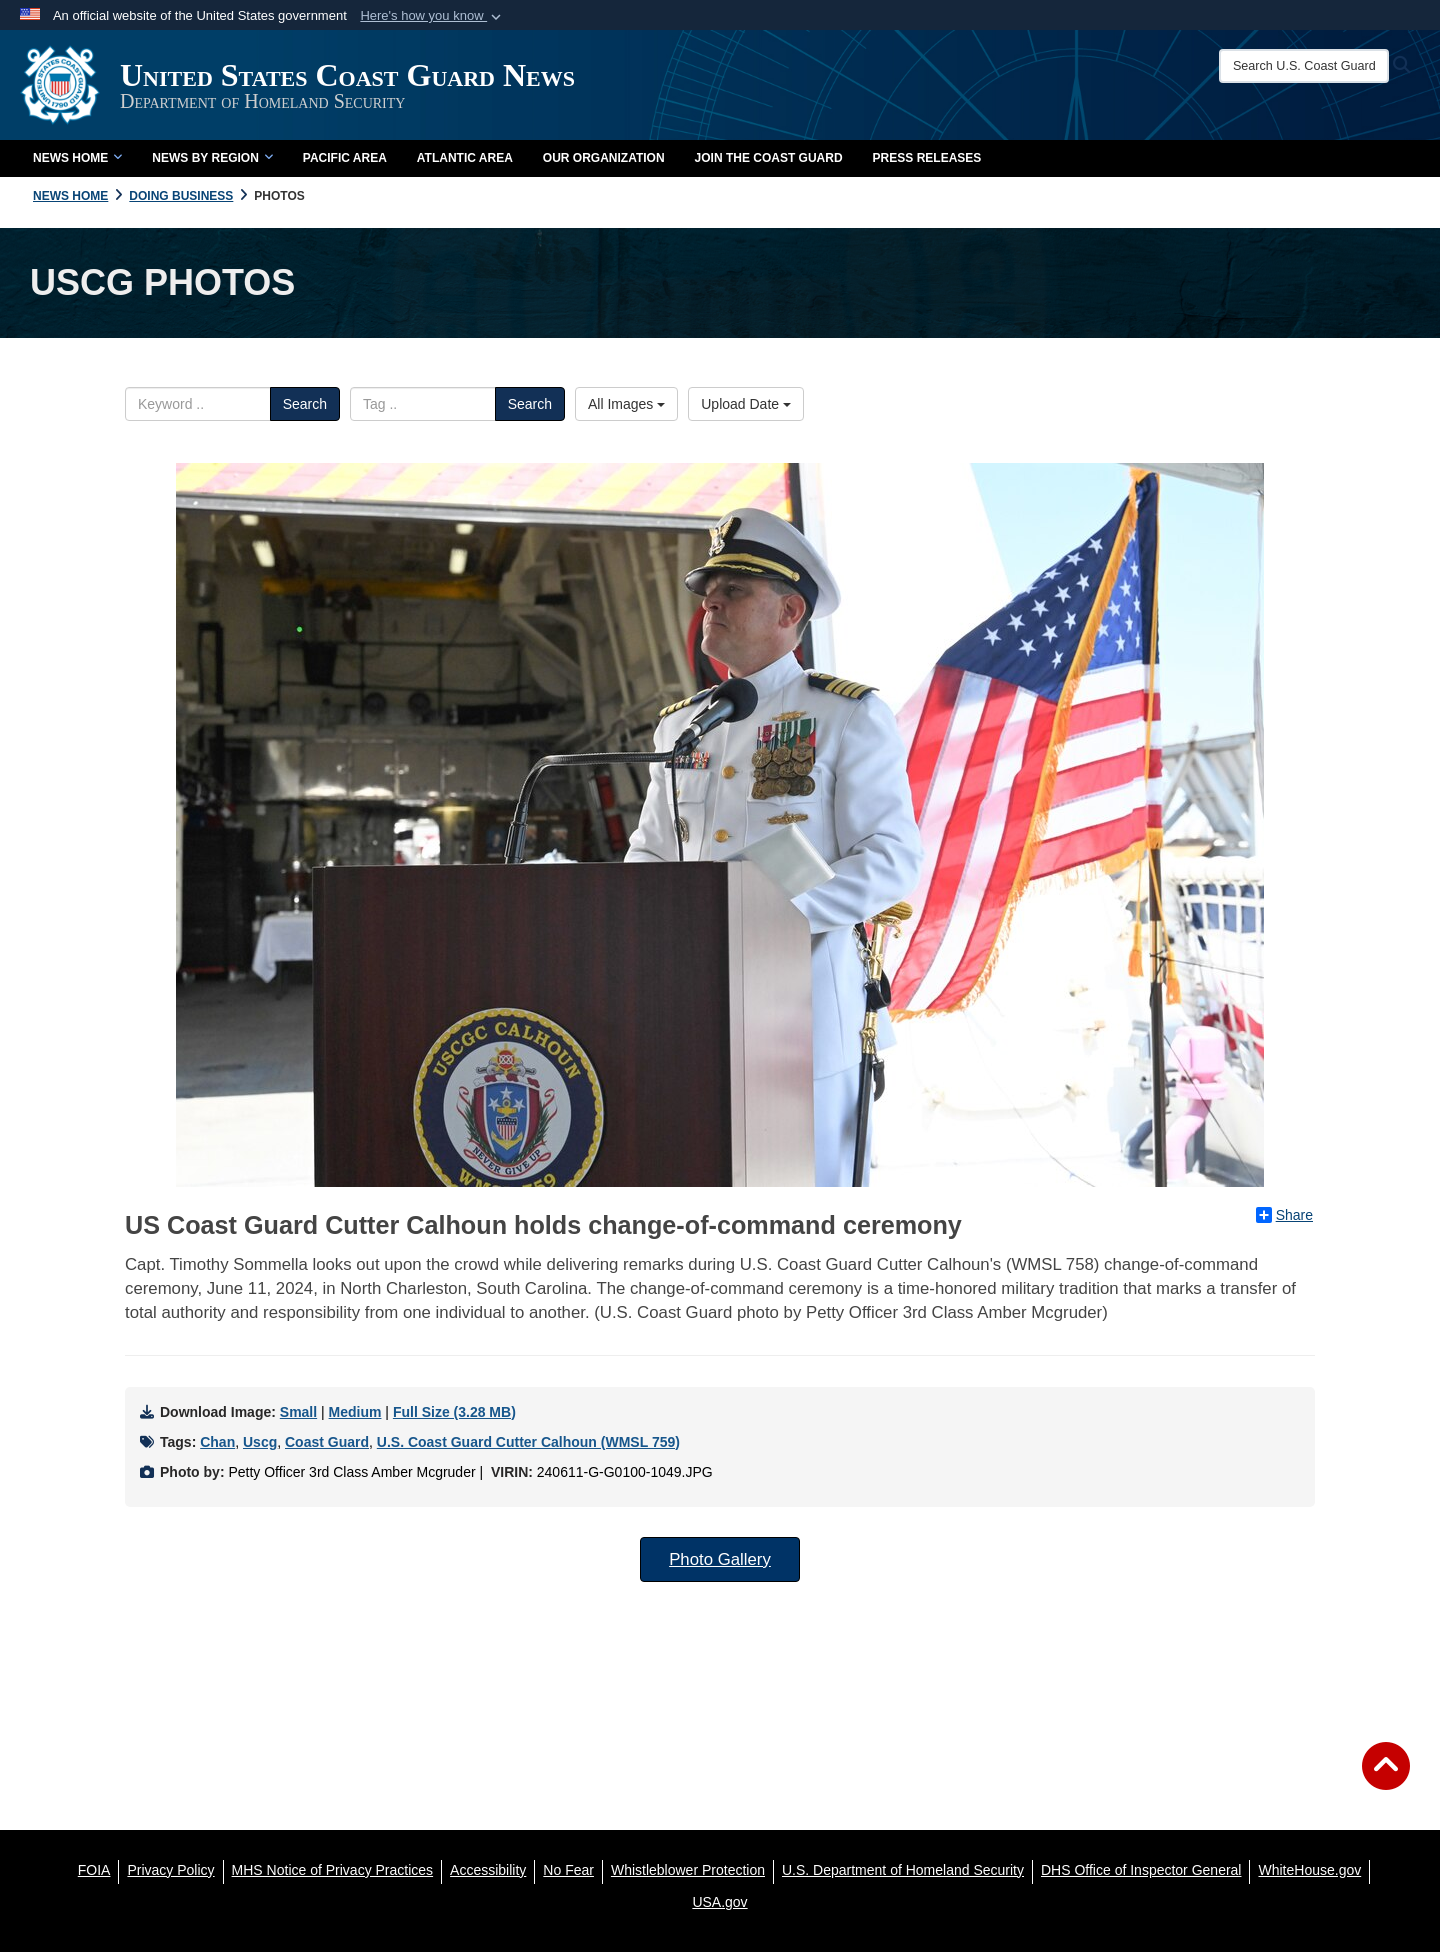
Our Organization (604, 158)
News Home (77, 158)
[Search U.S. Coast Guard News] (1304, 66)
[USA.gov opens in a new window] (719, 1902)
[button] (432, 16)
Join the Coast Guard (769, 158)
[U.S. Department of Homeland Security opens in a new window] (903, 1870)
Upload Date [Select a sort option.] (746, 404)
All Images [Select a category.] (626, 404)
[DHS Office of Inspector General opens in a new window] (1141, 1870)
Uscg (260, 1442)
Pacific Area (345, 158)
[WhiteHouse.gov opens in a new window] (1309, 1870)
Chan (217, 1442)
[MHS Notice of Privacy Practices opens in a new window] (333, 1870)
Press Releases (927, 158)
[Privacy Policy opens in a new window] (170, 1870)
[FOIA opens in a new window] (94, 1870)
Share (1284, 1215)
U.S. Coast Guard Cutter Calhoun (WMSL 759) (528, 1442)
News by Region (212, 158)
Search (305, 404)
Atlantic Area (465, 158)
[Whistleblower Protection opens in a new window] (688, 1870)
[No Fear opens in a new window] (568, 1870)
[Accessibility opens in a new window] (488, 1870)
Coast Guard (327, 1442)
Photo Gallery (720, 1559)
